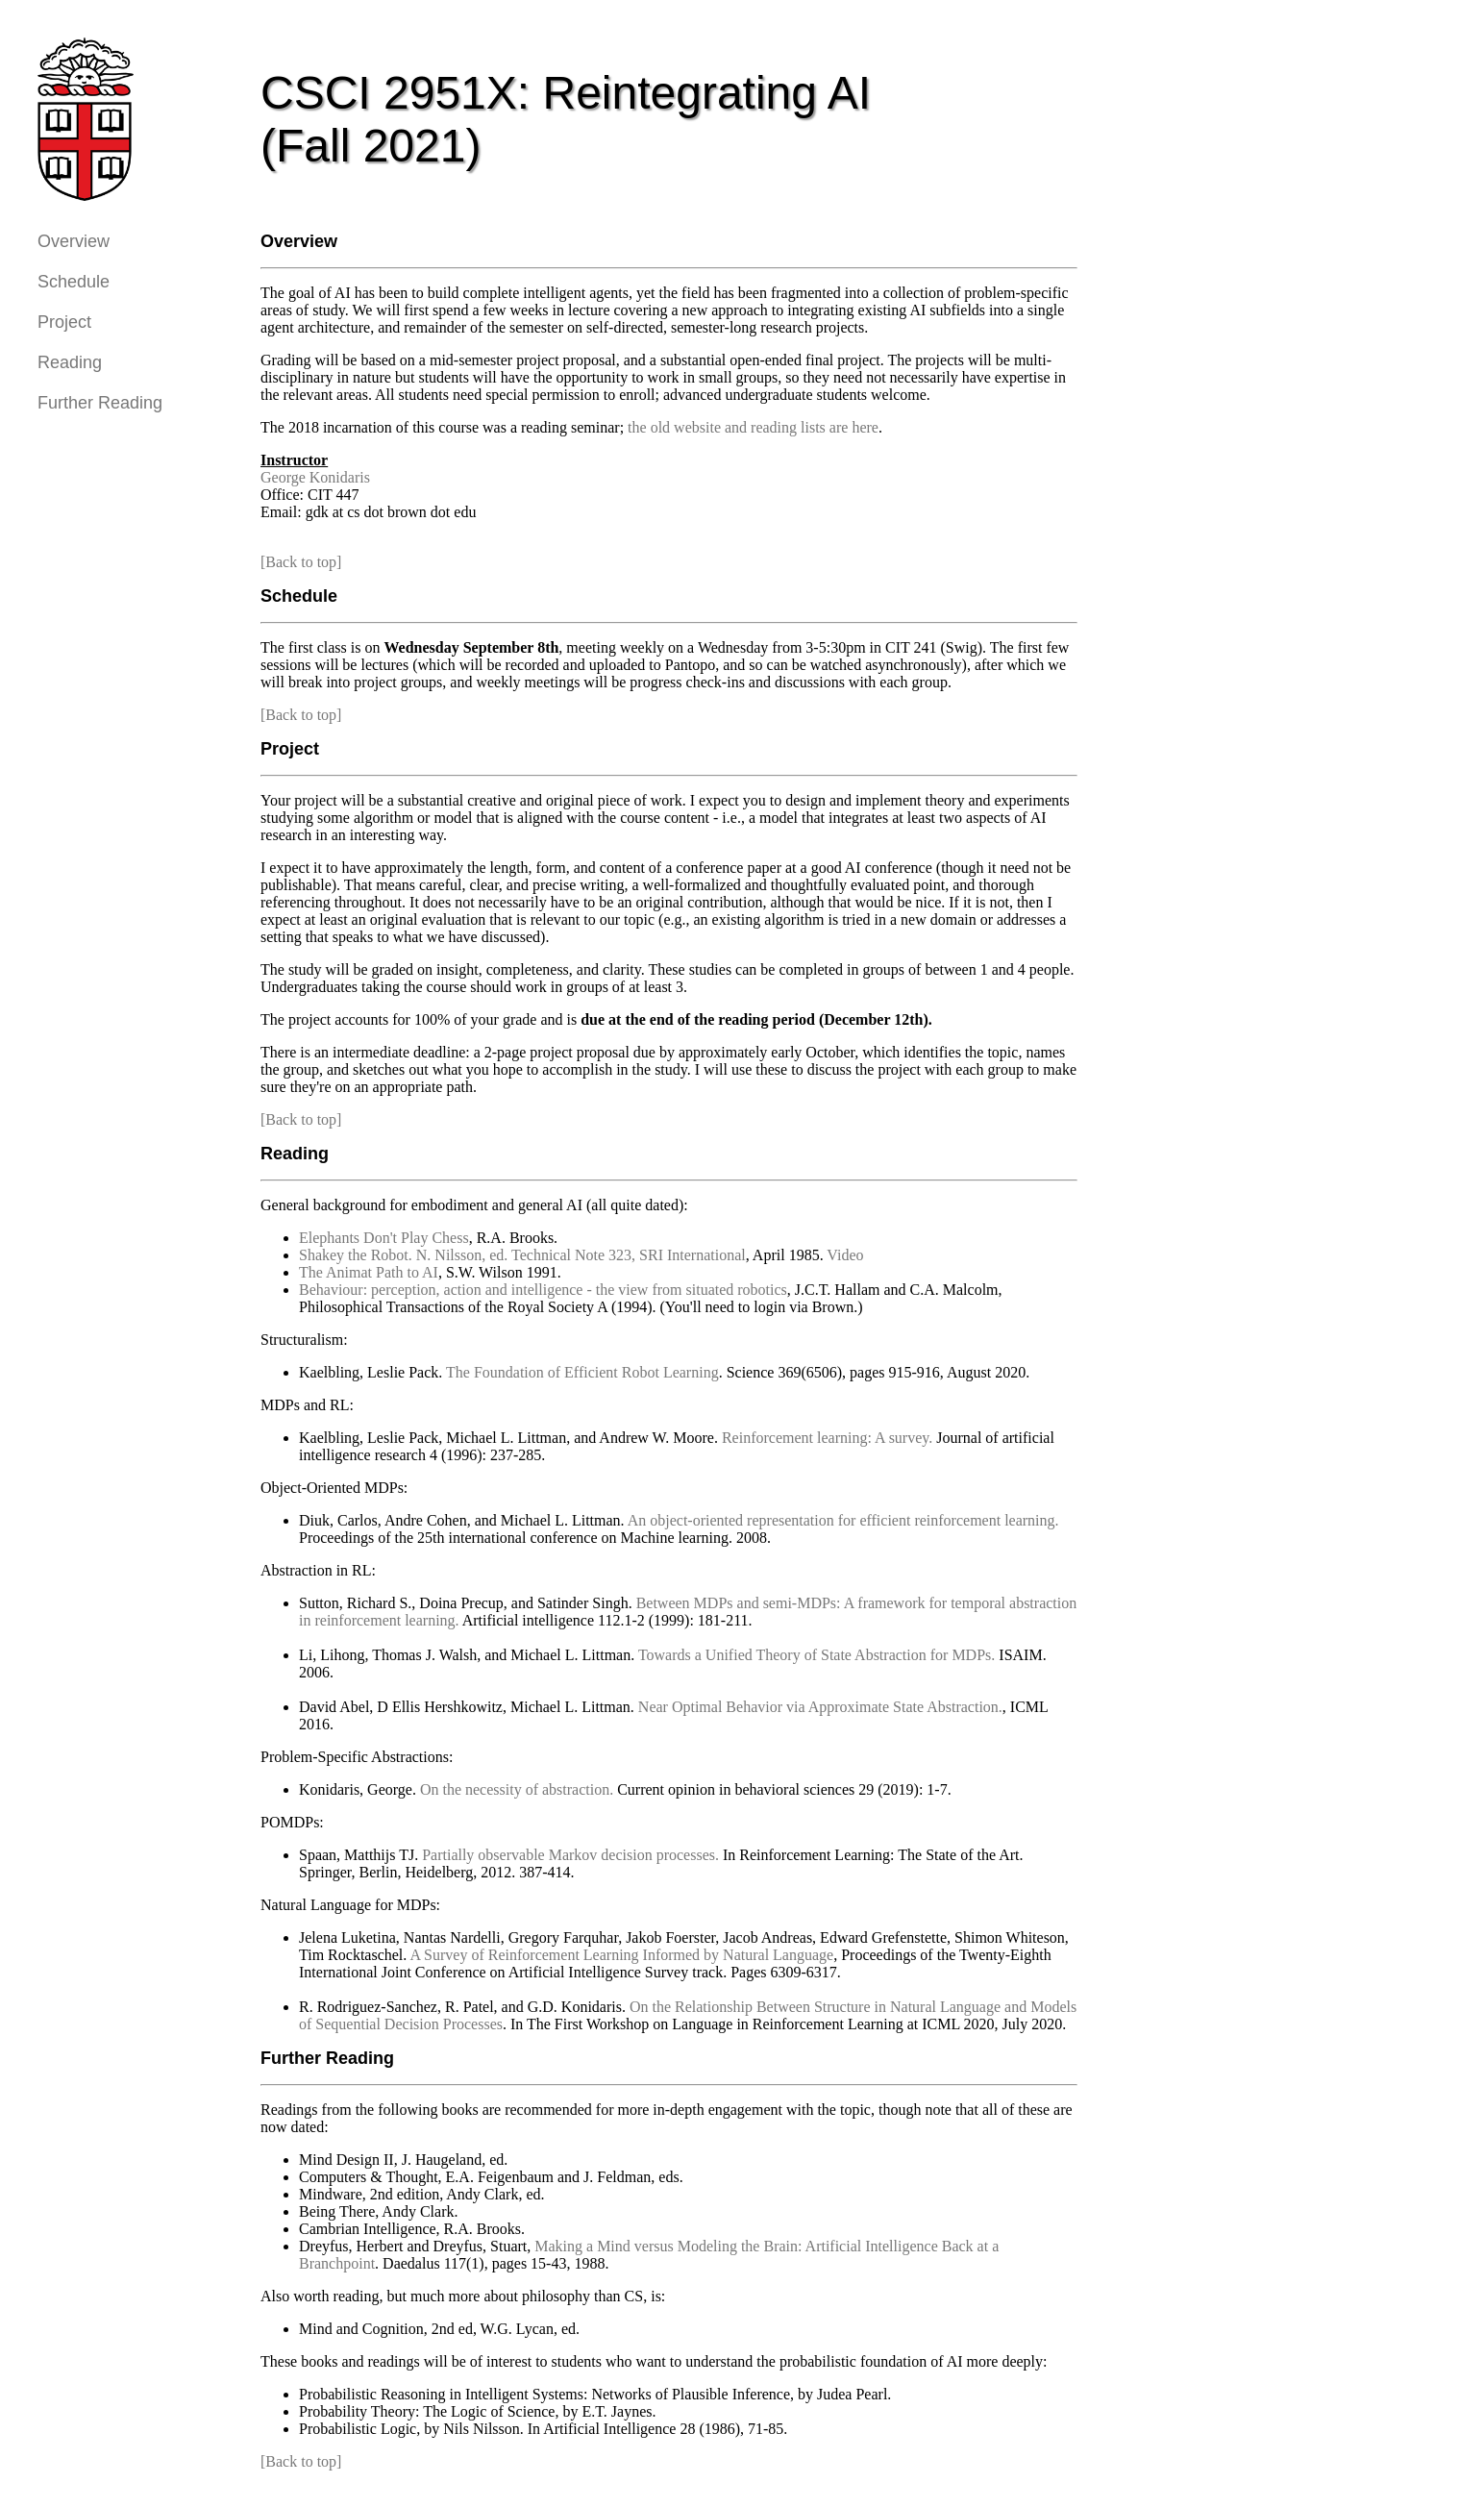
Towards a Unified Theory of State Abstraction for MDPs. (816, 1655)
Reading (69, 362)
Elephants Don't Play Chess (384, 1237)
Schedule (73, 281)
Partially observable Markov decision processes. (570, 1855)
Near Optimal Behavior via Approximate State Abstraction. (820, 1707)
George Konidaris (315, 477)
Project (64, 322)
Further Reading (99, 402)
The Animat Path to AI (368, 1272)
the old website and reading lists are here (753, 427)
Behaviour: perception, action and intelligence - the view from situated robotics (543, 1289)
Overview (73, 241)
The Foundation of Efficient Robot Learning (582, 1372)
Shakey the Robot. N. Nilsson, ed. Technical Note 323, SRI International (522, 1255)
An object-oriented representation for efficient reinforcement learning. (843, 1520)
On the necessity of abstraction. (516, 1789)
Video (845, 1255)
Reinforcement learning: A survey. (827, 1437)
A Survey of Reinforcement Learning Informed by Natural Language (621, 1955)
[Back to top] (300, 562)
